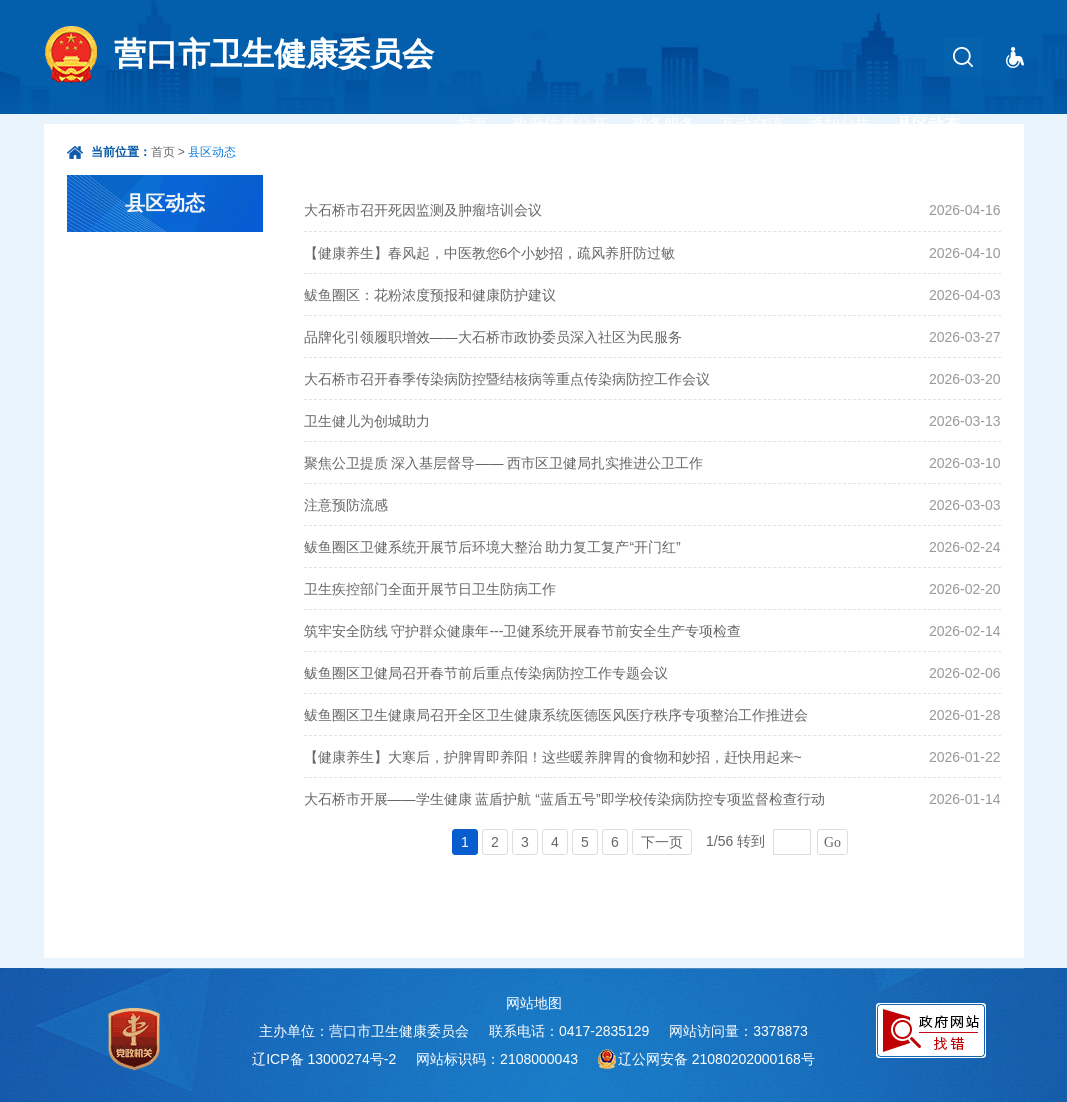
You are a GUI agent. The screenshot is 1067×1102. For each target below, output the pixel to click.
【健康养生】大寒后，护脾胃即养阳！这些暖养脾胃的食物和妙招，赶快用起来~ (553, 757)
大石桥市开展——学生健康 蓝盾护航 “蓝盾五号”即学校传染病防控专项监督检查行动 (564, 799)
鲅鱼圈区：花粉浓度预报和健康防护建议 (430, 295)
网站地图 (534, 1003)
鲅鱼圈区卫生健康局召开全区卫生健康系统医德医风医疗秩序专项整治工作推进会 (556, 715)
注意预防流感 (346, 505)
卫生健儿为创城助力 (367, 421)
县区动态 (928, 124)
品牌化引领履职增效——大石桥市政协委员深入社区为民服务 (493, 337)
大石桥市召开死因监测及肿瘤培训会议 (423, 210)
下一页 (662, 842)
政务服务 (664, 124)
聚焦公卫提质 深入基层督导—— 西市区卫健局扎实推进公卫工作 (504, 463)
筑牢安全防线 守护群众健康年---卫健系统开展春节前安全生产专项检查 (523, 631)
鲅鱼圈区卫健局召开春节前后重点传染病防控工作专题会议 (486, 673)
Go (832, 842)
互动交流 (752, 124)
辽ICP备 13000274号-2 (324, 1059)
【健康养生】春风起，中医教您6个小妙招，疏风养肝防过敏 (490, 253)
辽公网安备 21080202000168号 (716, 1059)
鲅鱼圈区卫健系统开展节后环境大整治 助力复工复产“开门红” (492, 547)
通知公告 (840, 124)
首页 (472, 124)
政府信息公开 (560, 124)
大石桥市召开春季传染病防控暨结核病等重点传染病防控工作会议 (507, 379)
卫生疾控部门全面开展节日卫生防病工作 (430, 589)
